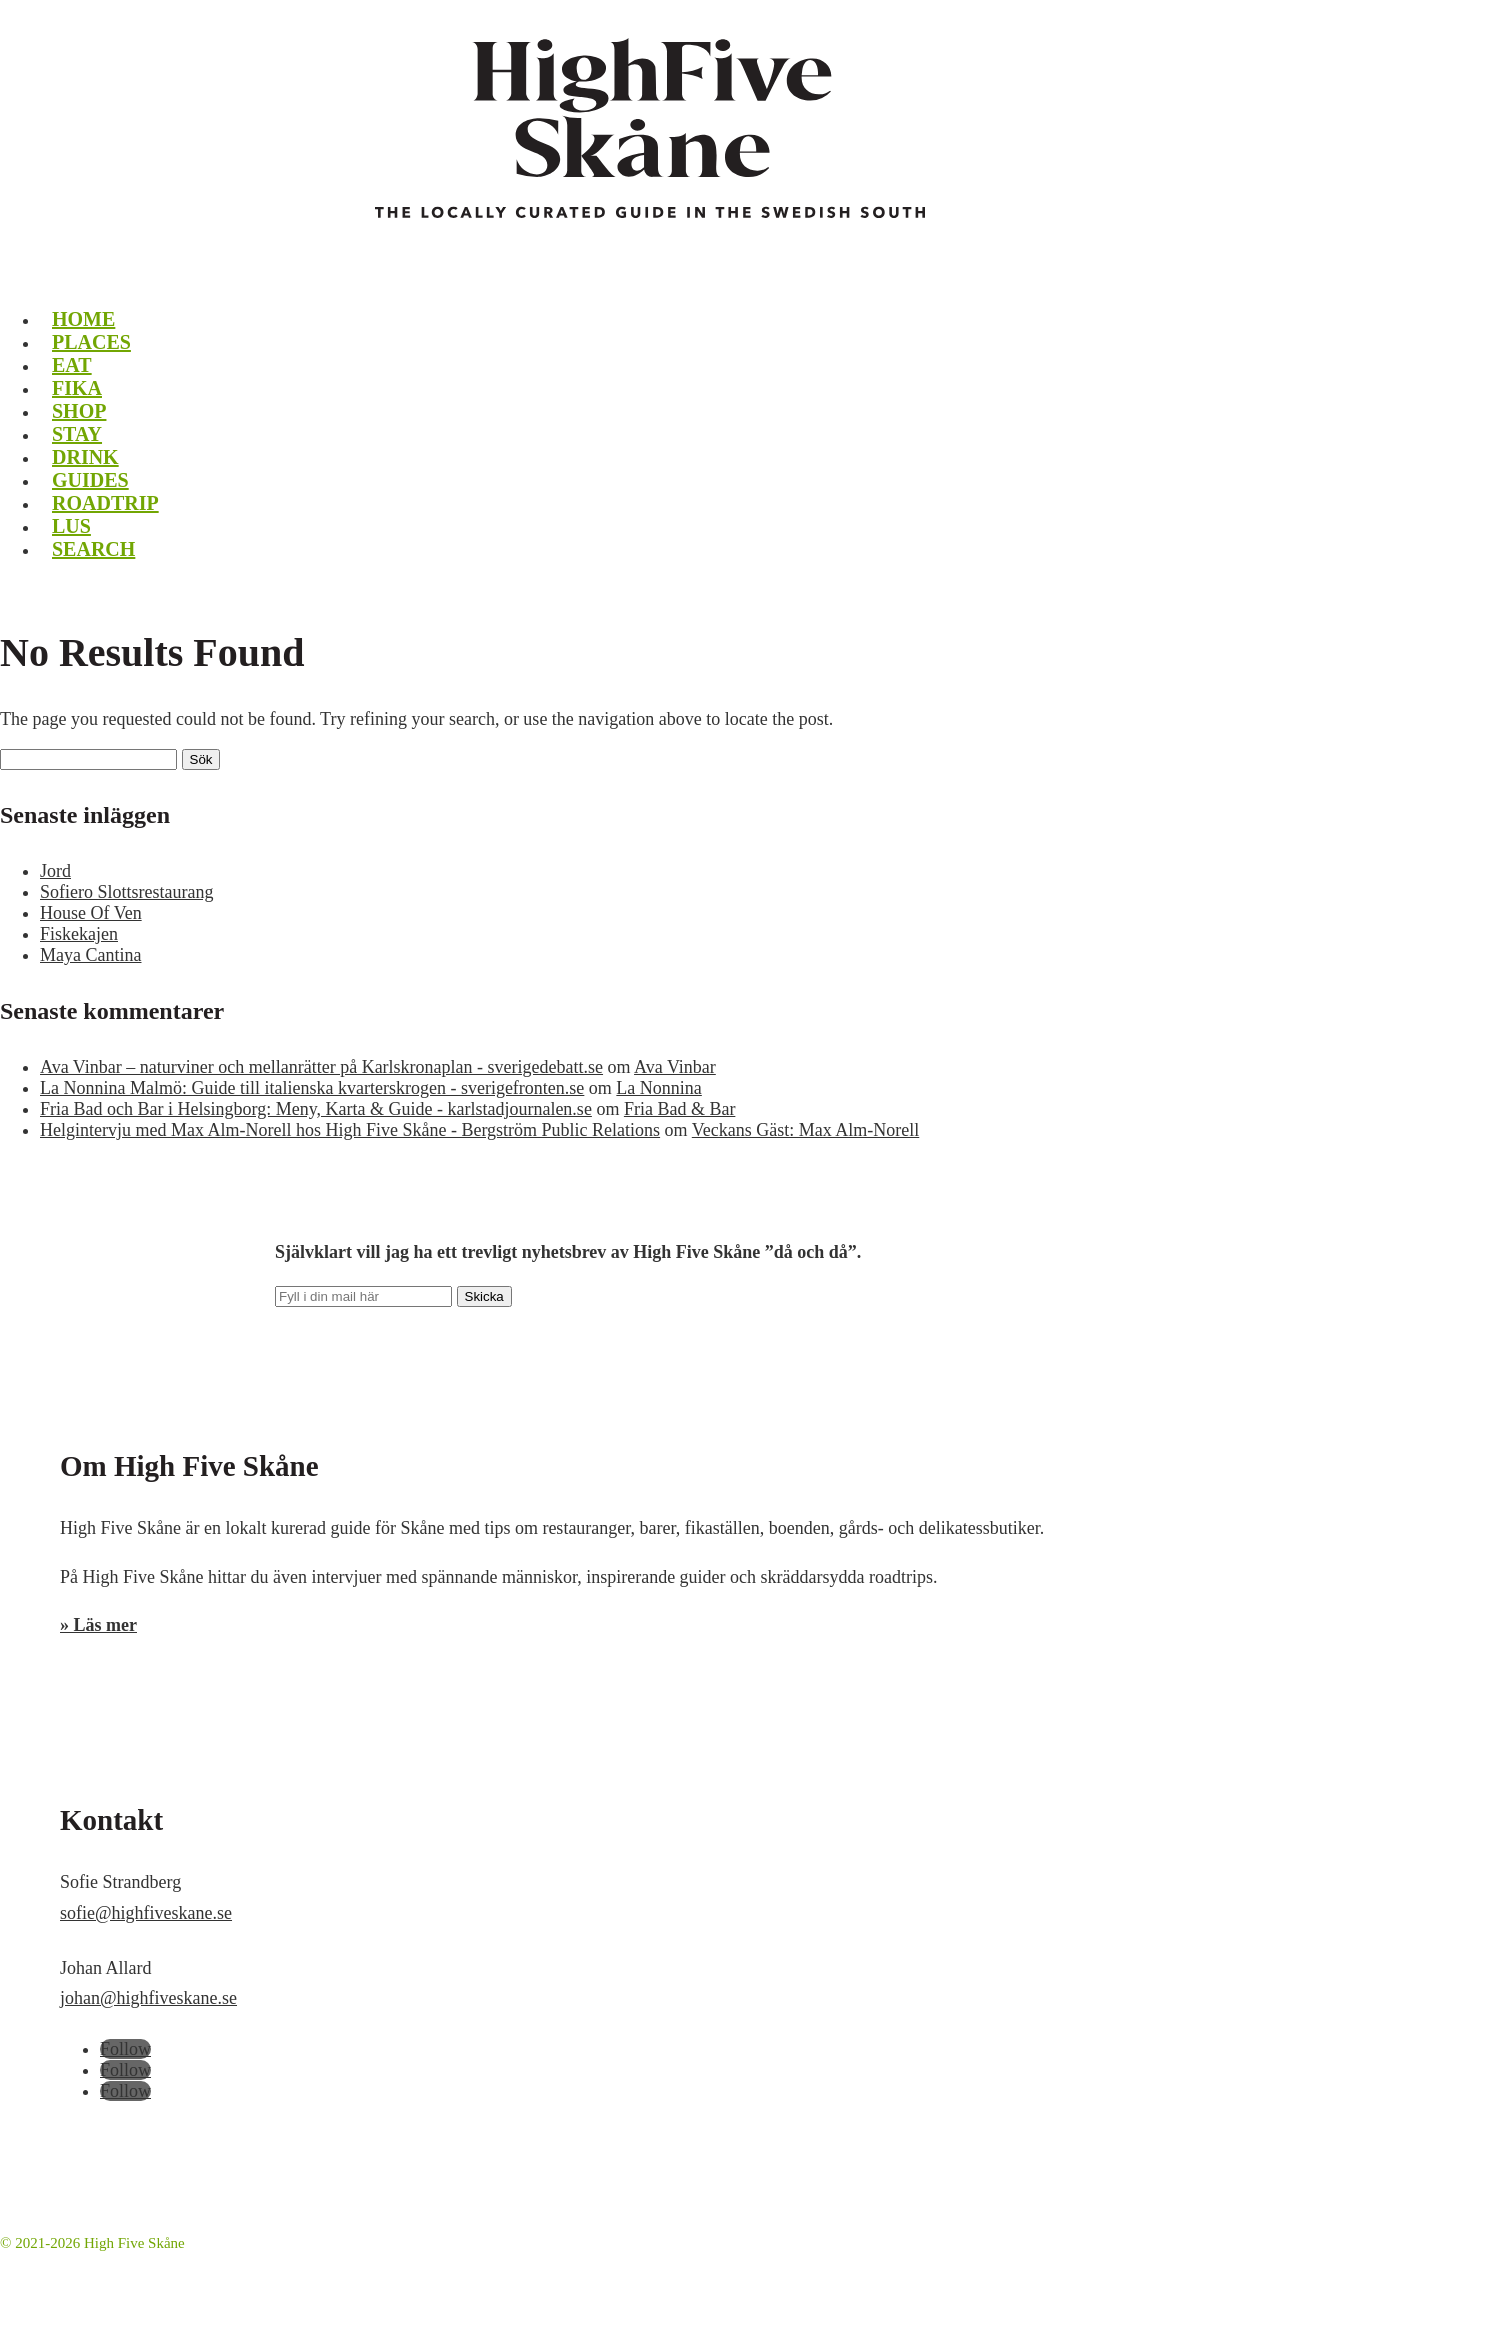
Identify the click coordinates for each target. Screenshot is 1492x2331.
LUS (71, 526)
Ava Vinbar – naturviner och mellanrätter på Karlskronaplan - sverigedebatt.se (321, 1067)
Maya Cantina (90, 955)
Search (93, 549)
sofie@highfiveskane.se (146, 1913)
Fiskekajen (79, 934)
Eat (72, 365)
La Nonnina (658, 1088)
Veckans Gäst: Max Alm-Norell (805, 1130)
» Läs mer (98, 1625)
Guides (90, 480)
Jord (55, 871)
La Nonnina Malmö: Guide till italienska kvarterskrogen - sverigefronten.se (312, 1088)
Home (83, 319)
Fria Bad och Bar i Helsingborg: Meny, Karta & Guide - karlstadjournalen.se (316, 1109)
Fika (77, 388)
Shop (79, 411)
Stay (77, 434)
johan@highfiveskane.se (148, 1998)
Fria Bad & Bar (679, 1109)
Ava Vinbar (675, 1067)
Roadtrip (105, 503)
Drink (85, 457)
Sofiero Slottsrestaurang (126, 892)
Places (91, 342)
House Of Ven (91, 913)
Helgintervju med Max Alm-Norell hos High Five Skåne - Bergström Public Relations (350, 1130)
